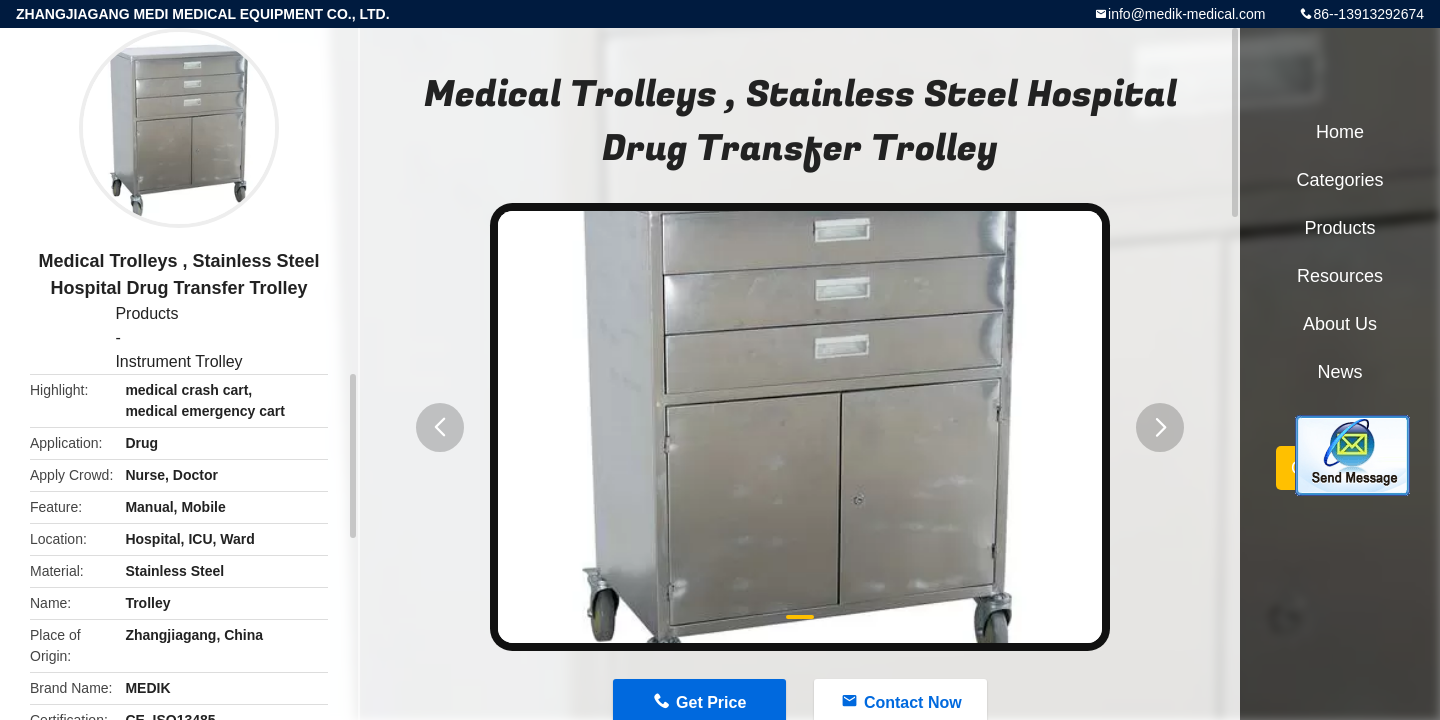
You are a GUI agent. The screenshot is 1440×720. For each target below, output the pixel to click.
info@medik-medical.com (1186, 14)
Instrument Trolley (178, 361)
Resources (1340, 276)
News (1339, 372)
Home (1340, 132)
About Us (1340, 324)
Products (146, 313)
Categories (1339, 180)
